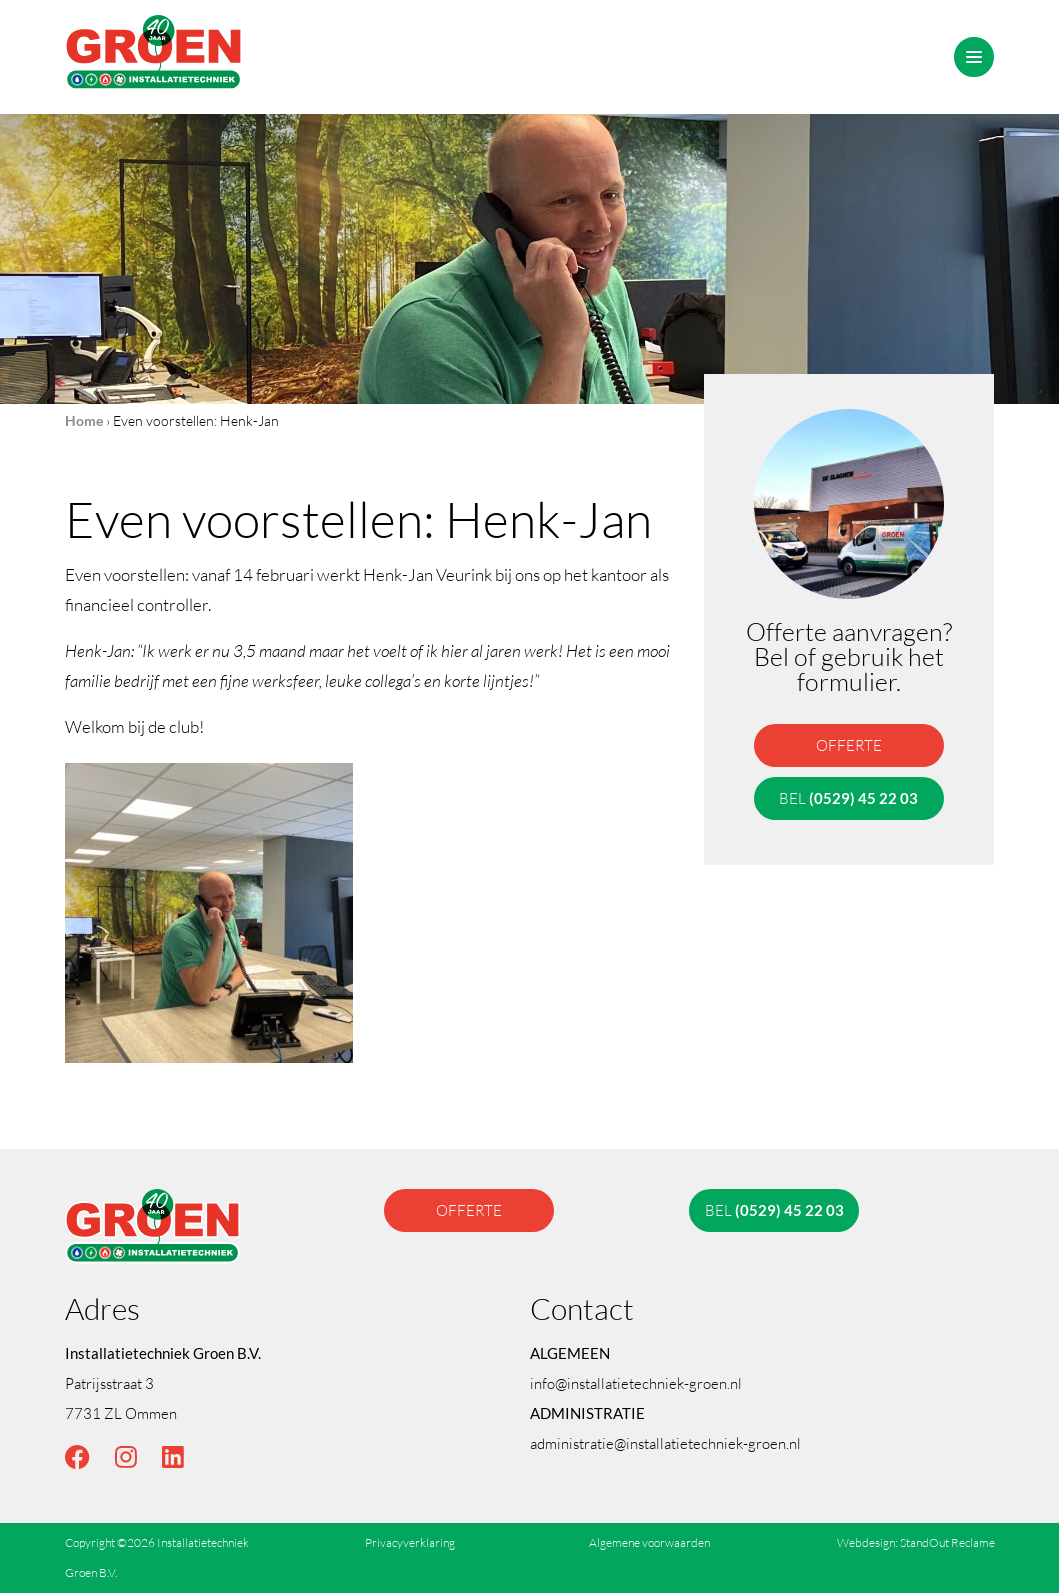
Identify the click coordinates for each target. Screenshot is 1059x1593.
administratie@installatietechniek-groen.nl (665, 1443)
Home (84, 420)
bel (849, 798)
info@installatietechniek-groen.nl (636, 1383)
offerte (849, 745)
